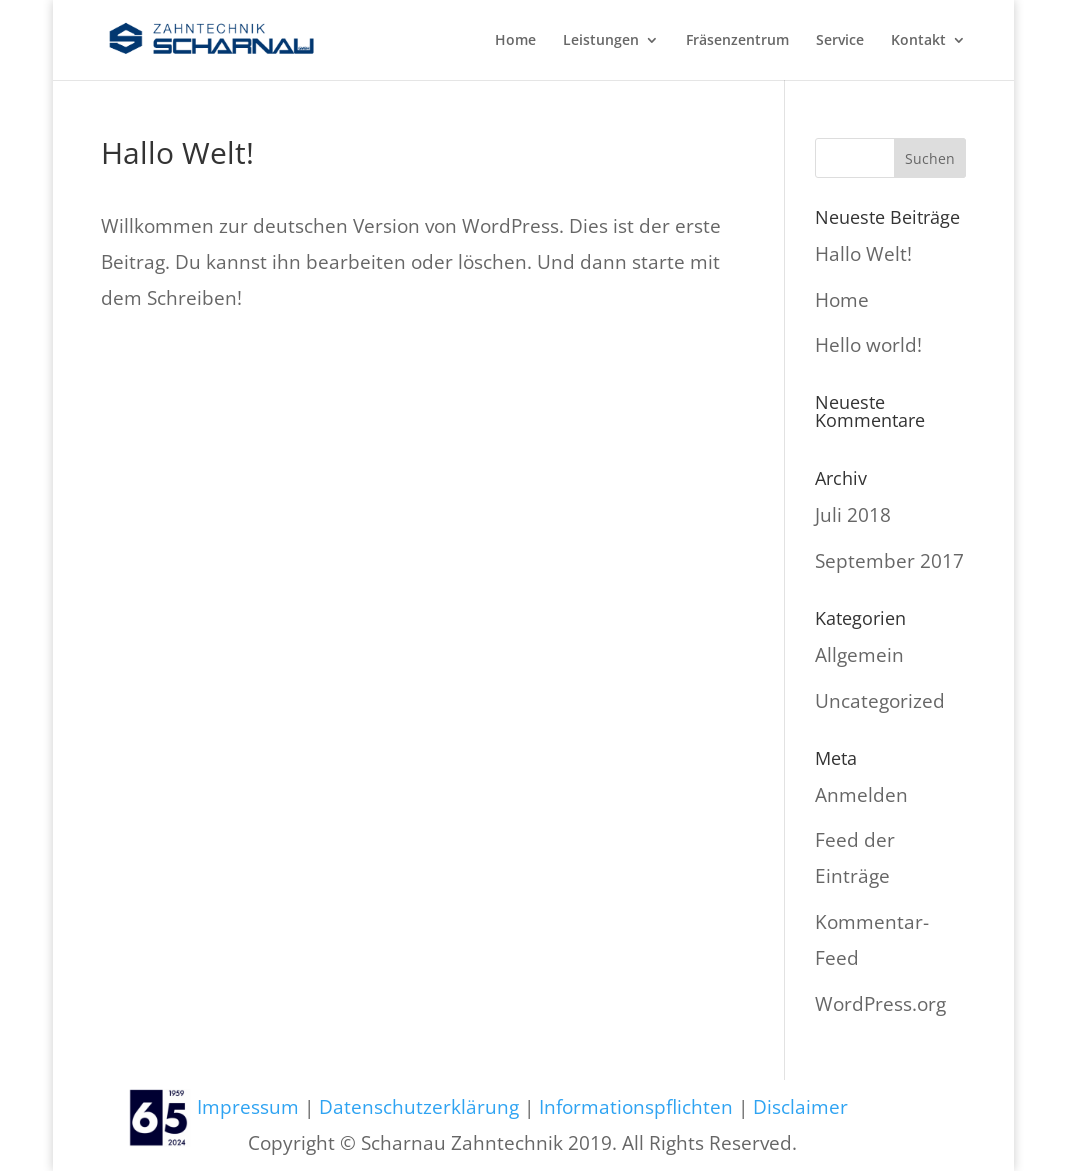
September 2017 (889, 561)
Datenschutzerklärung (419, 1107)
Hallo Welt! (863, 254)
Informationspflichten (636, 1107)
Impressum (248, 1107)
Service (840, 41)
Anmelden (861, 795)
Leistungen (601, 41)
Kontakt (918, 41)
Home (515, 41)
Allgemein (859, 655)
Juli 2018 (853, 515)
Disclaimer (800, 1107)
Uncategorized (880, 701)
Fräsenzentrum (737, 41)
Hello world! (868, 345)
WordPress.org (880, 1004)
